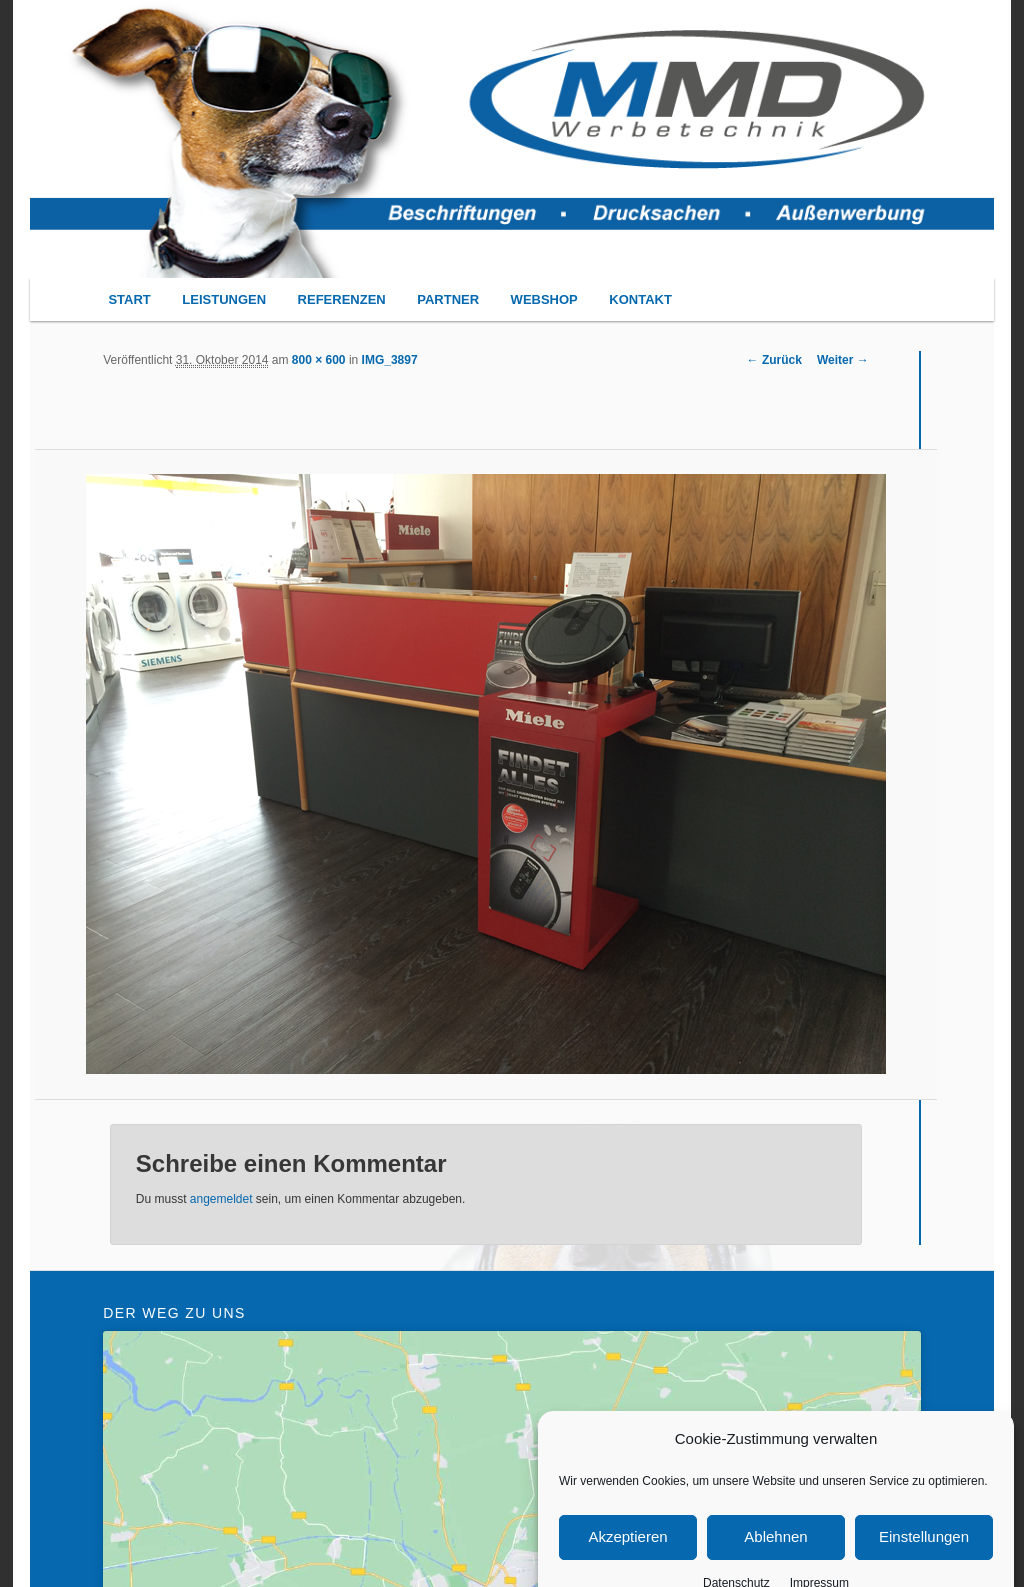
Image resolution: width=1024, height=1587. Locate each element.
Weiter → (843, 360)
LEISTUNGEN (224, 299)
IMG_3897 (390, 360)
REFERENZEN (342, 299)
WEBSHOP (544, 299)
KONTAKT (640, 299)
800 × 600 (319, 360)
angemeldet (221, 1199)
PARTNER (448, 299)
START (129, 299)
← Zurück (774, 360)
